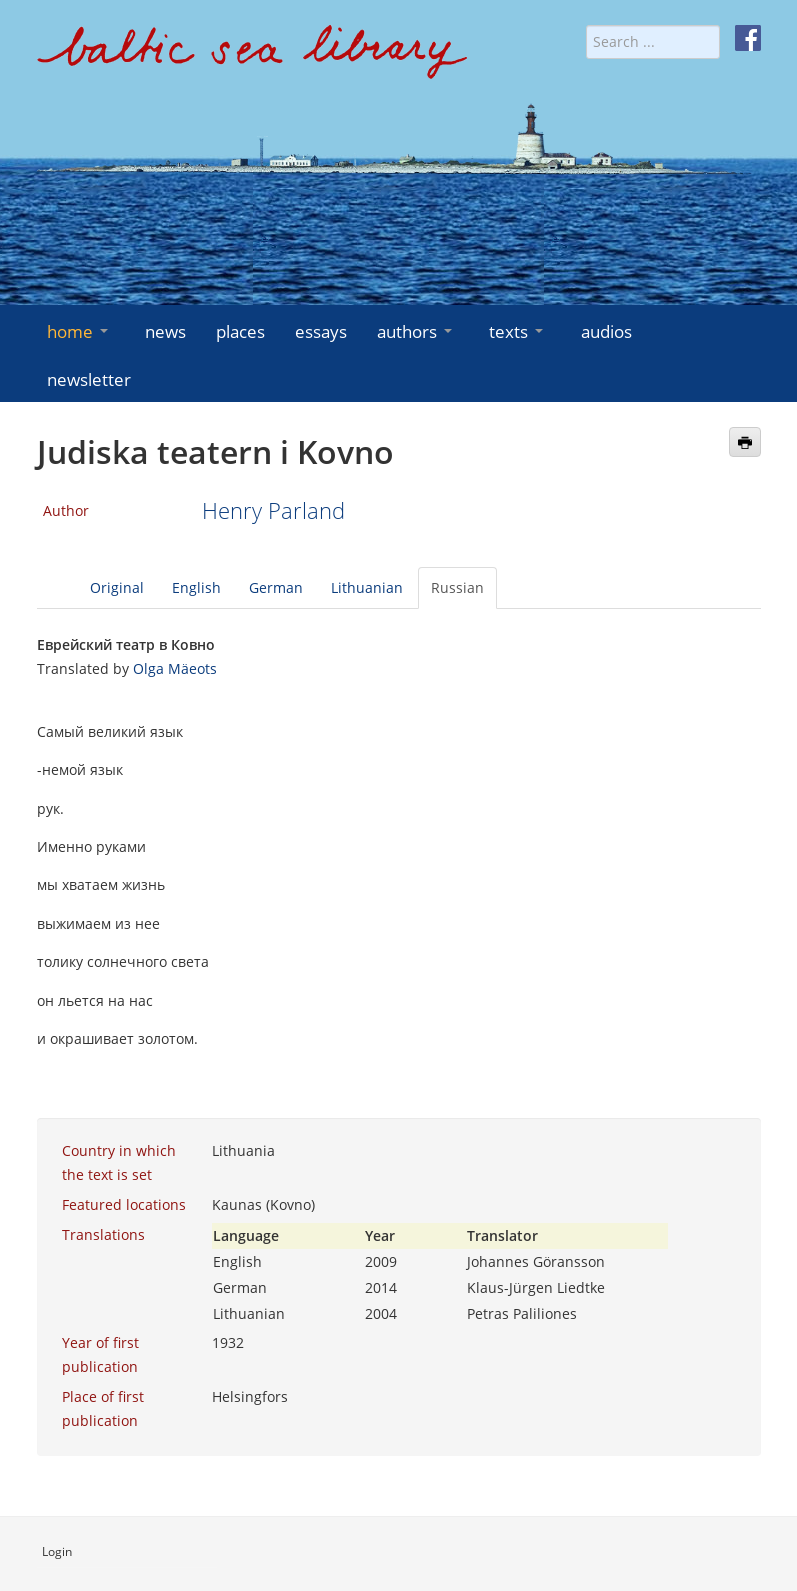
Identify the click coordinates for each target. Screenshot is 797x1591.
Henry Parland (273, 510)
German (276, 587)
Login (57, 1551)
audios (606, 331)
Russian (457, 587)
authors (416, 331)
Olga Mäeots (175, 668)
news (165, 331)
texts (518, 331)
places (240, 331)
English (196, 587)
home (79, 331)
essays (321, 331)
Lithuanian (367, 587)
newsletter (89, 379)
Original (117, 587)
